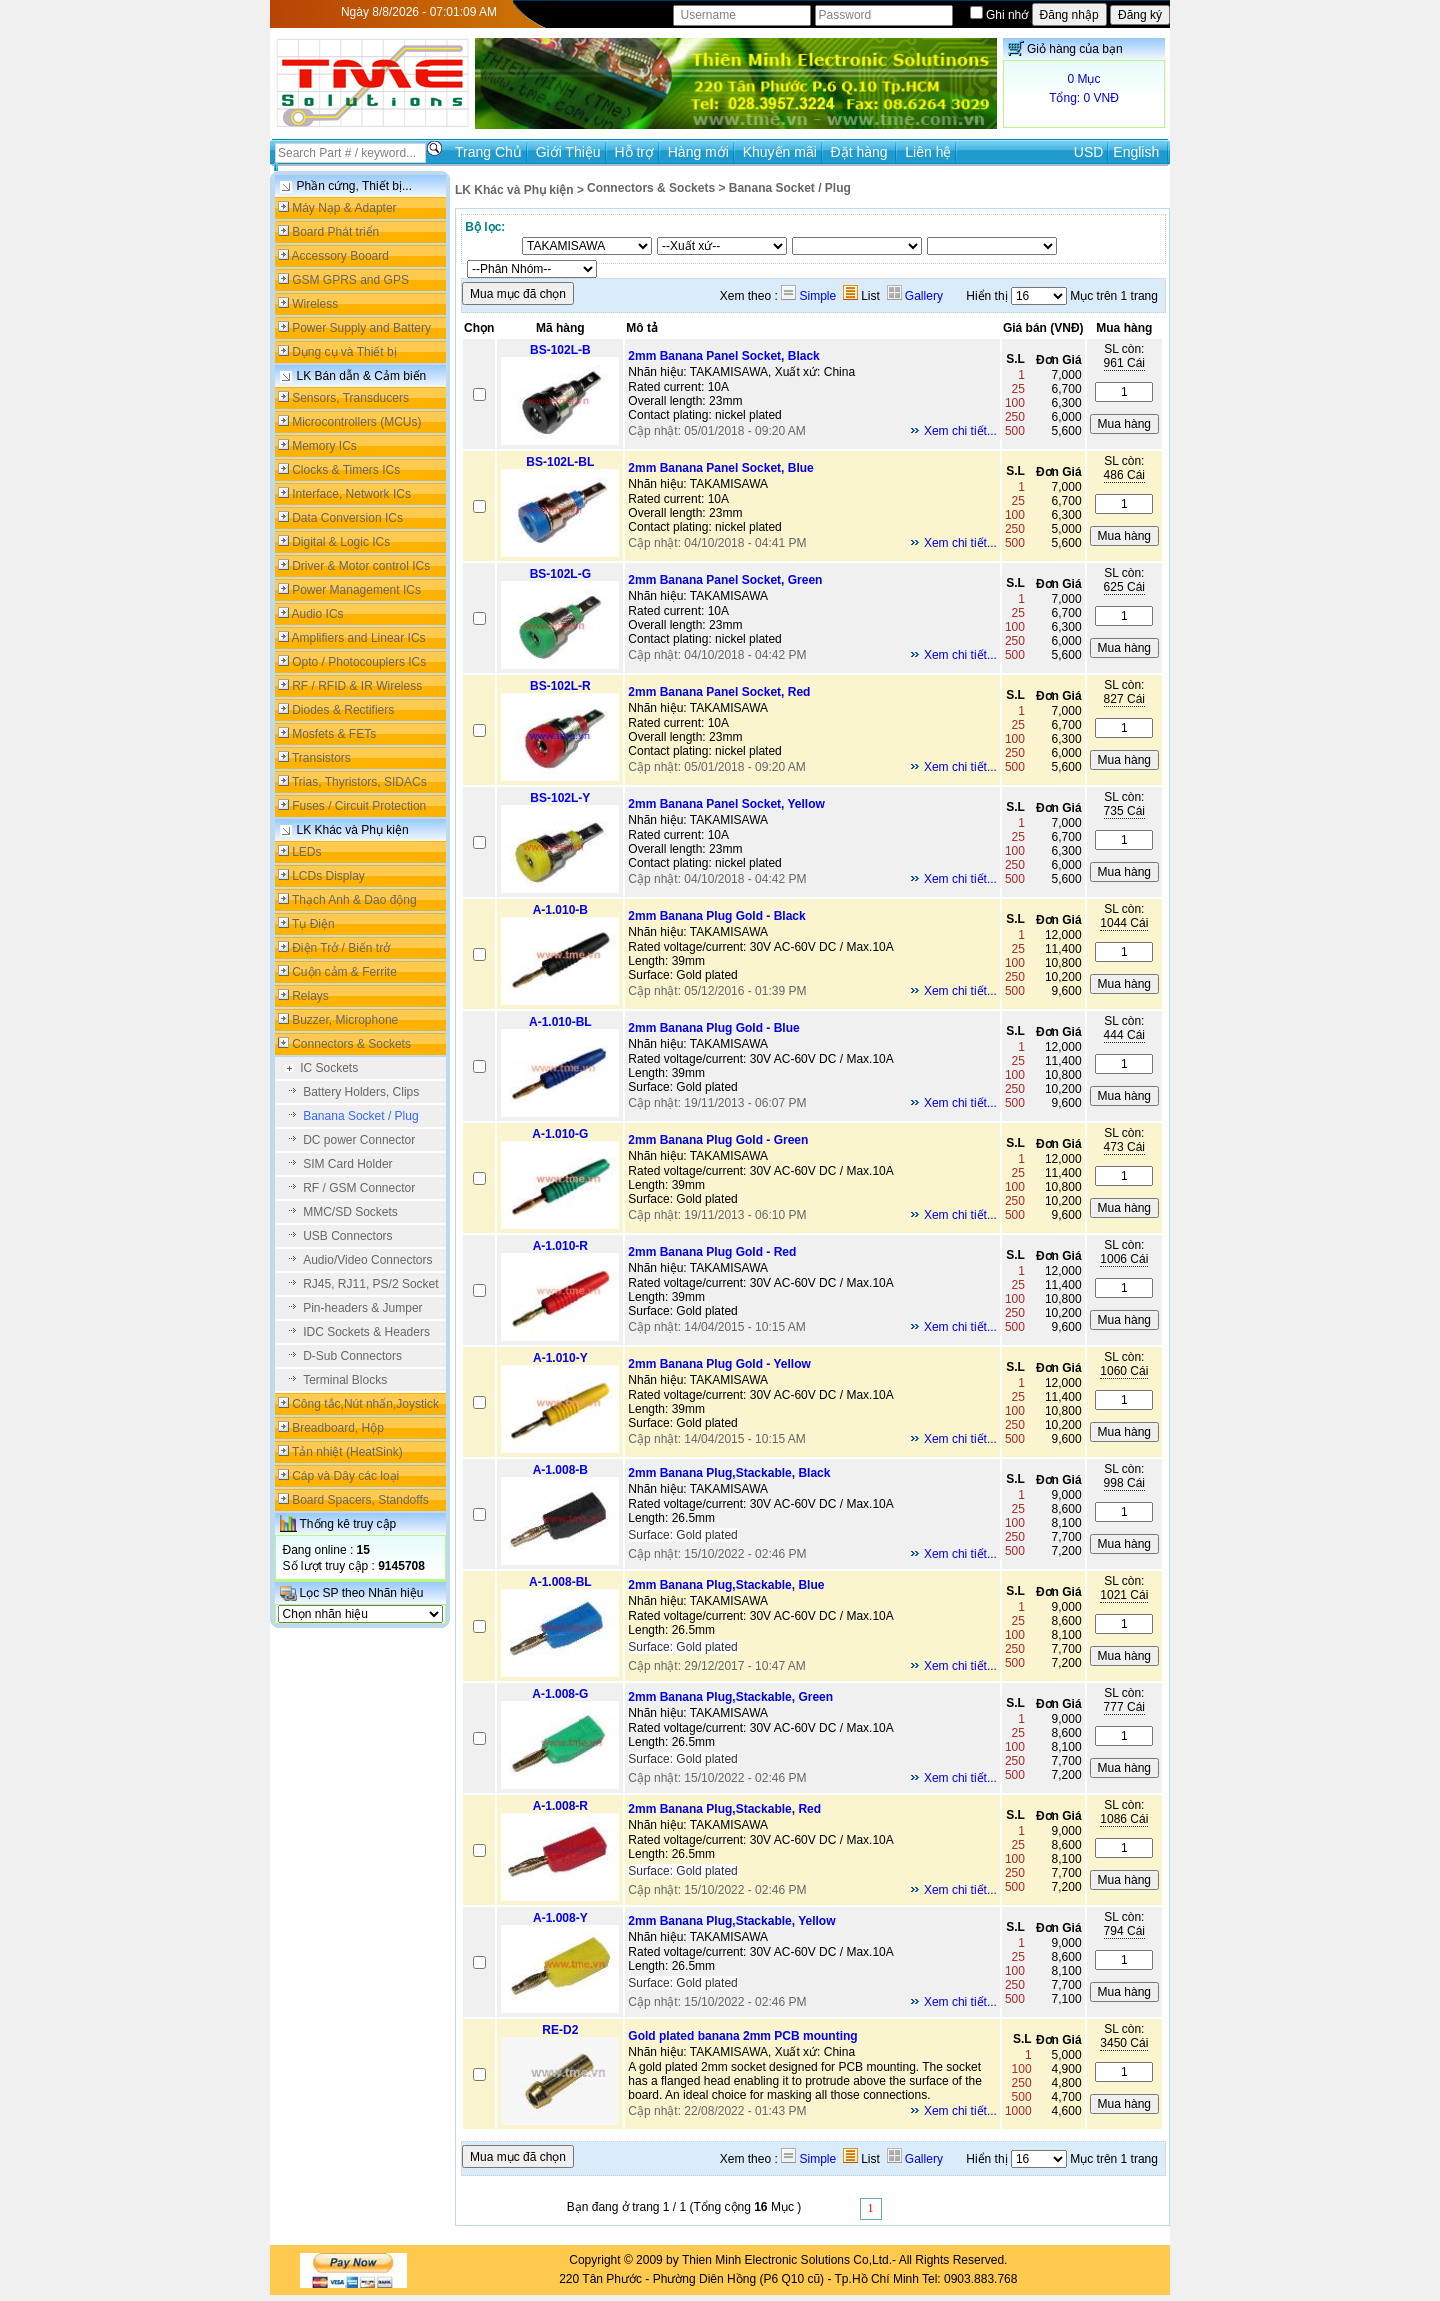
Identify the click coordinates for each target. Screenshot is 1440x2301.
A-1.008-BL (560, 1582)
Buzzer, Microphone (345, 1020)
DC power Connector (359, 1140)
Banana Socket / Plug (360, 1116)
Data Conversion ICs (347, 518)
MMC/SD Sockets (350, 1212)
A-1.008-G (560, 1694)
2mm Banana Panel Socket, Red (719, 692)
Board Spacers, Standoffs (360, 1500)
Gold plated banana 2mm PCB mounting (742, 2036)
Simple (808, 296)
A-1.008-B (560, 1470)
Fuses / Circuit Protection (359, 806)
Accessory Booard (340, 256)
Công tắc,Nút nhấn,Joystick (365, 1404)
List (861, 296)
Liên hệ (928, 152)
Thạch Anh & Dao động (354, 900)
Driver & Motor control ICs (361, 566)
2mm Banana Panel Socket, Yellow (726, 804)
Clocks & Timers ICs (346, 470)
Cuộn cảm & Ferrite (344, 972)
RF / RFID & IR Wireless (357, 686)
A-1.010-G (560, 1134)
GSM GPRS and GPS (350, 280)
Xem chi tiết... (960, 431)
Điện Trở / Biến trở (341, 948)
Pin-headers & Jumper (362, 1308)
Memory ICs (324, 446)
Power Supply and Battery (361, 328)
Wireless (315, 304)
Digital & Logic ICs (341, 542)
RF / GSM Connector (359, 1188)
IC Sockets (329, 1068)
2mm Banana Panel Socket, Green (725, 580)
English (1136, 152)
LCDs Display (328, 876)
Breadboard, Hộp (338, 1428)
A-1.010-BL (560, 1022)
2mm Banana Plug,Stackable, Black (729, 1473)
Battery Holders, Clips (361, 1092)
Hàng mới (698, 152)
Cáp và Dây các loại (345, 1476)
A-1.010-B (560, 910)
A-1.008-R (560, 1806)
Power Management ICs (356, 590)
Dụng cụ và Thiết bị (344, 352)
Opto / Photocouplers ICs (359, 662)
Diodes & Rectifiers (343, 710)
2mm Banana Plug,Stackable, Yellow (731, 1921)
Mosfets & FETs (334, 734)
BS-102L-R (560, 686)
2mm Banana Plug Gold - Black (716, 916)
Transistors (321, 758)
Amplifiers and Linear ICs (359, 638)
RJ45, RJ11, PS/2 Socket (370, 1284)
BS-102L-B (560, 350)
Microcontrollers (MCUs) (356, 422)
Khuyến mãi (780, 152)
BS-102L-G (560, 574)
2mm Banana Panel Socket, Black (723, 356)
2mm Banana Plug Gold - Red (712, 1252)
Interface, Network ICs (351, 494)
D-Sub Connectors (352, 1356)
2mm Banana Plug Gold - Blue (713, 1028)
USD (1089, 152)
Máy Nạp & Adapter (344, 208)
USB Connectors (347, 1236)
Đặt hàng (861, 152)
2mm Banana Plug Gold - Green (718, 1140)
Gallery (915, 296)
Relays (310, 996)
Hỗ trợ (634, 152)
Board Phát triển (335, 232)
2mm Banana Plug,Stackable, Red (724, 1809)
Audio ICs (318, 614)
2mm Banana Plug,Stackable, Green (730, 1697)
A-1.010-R (560, 1246)
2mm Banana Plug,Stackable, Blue (726, 1585)
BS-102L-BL (560, 462)
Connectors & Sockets (351, 1044)
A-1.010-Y (560, 1358)
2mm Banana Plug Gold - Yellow (719, 1364)
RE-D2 (560, 2030)
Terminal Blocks (345, 1380)
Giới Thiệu (568, 152)
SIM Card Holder (347, 1164)
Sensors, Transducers (350, 398)
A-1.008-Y (560, 1918)
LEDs (306, 852)
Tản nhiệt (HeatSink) (347, 1452)
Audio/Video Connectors (367, 1260)
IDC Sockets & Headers (366, 1332)
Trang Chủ (488, 152)
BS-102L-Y (560, 798)
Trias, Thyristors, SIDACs (359, 782)
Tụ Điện (313, 924)
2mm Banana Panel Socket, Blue (720, 468)
